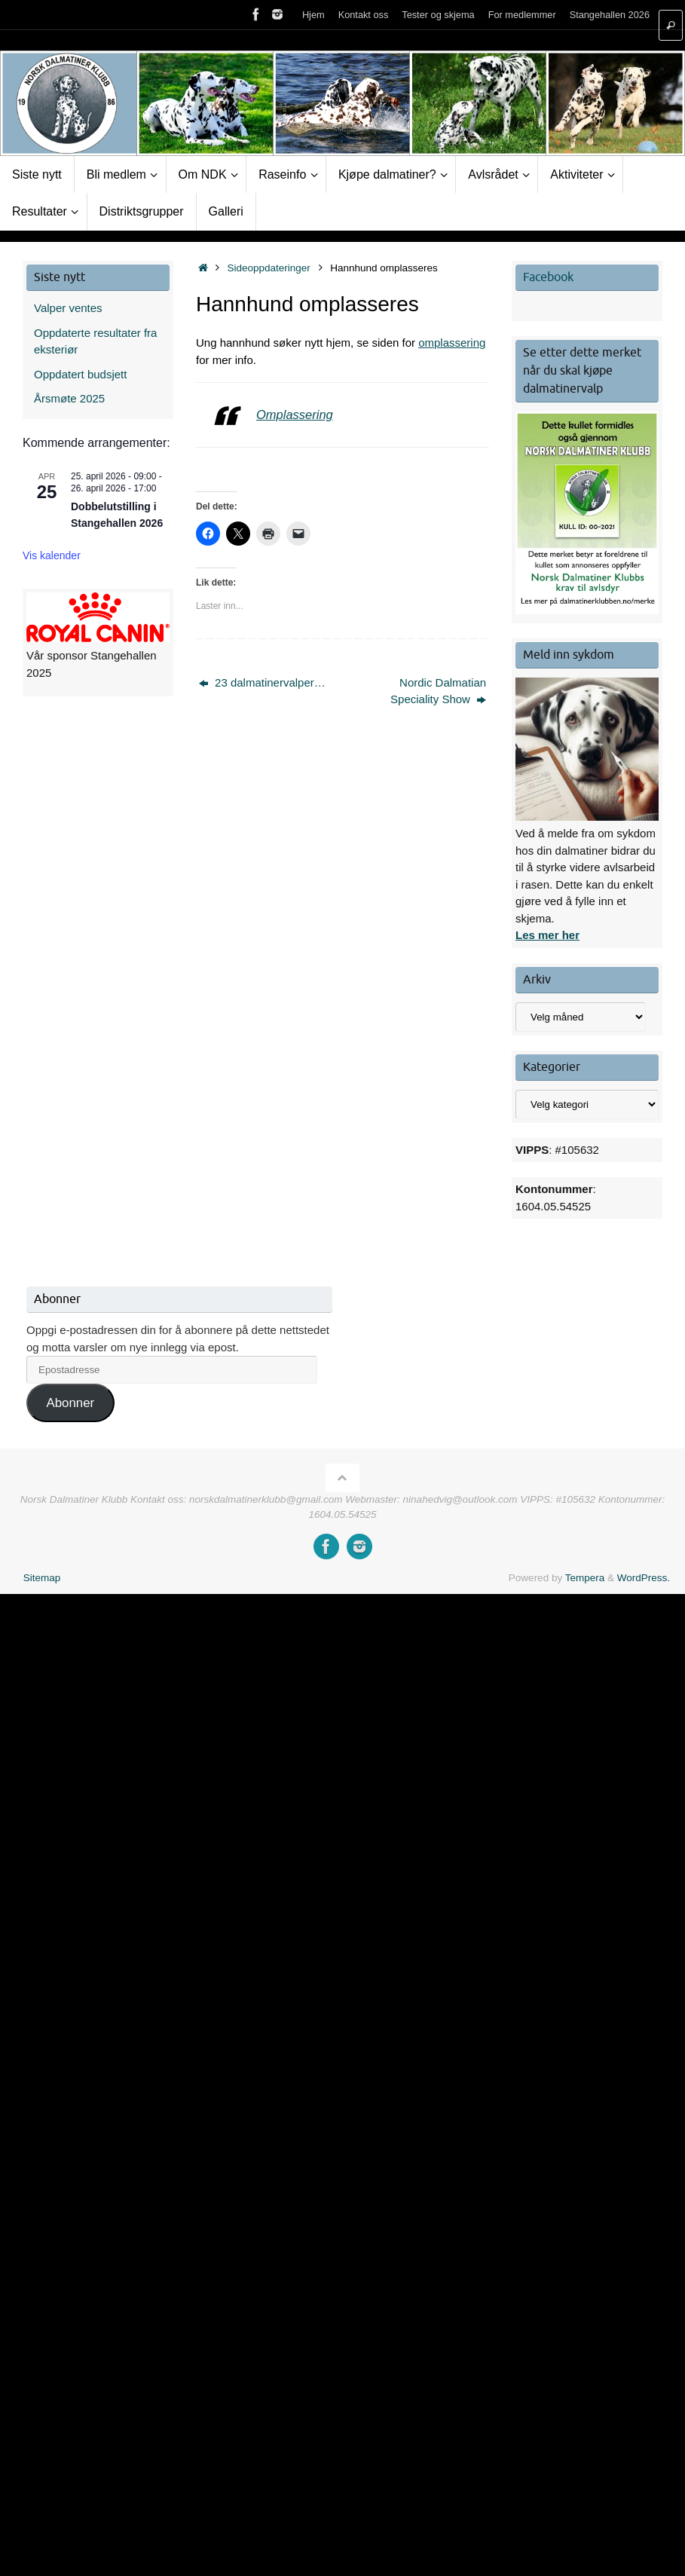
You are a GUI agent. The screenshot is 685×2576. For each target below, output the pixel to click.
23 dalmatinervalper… (262, 682)
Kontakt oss (363, 14)
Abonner (70, 1403)
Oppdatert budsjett (80, 374)
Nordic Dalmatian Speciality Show (438, 691)
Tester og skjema (438, 14)
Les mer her (547, 935)
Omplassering (294, 414)
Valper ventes (68, 307)
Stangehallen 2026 (610, 14)
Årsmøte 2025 (69, 398)
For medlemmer (522, 14)
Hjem (313, 14)
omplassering (451, 342)
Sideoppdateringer (269, 268)
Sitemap (42, 1577)
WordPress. (643, 1577)
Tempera (585, 1577)
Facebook (548, 277)
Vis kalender (52, 555)
